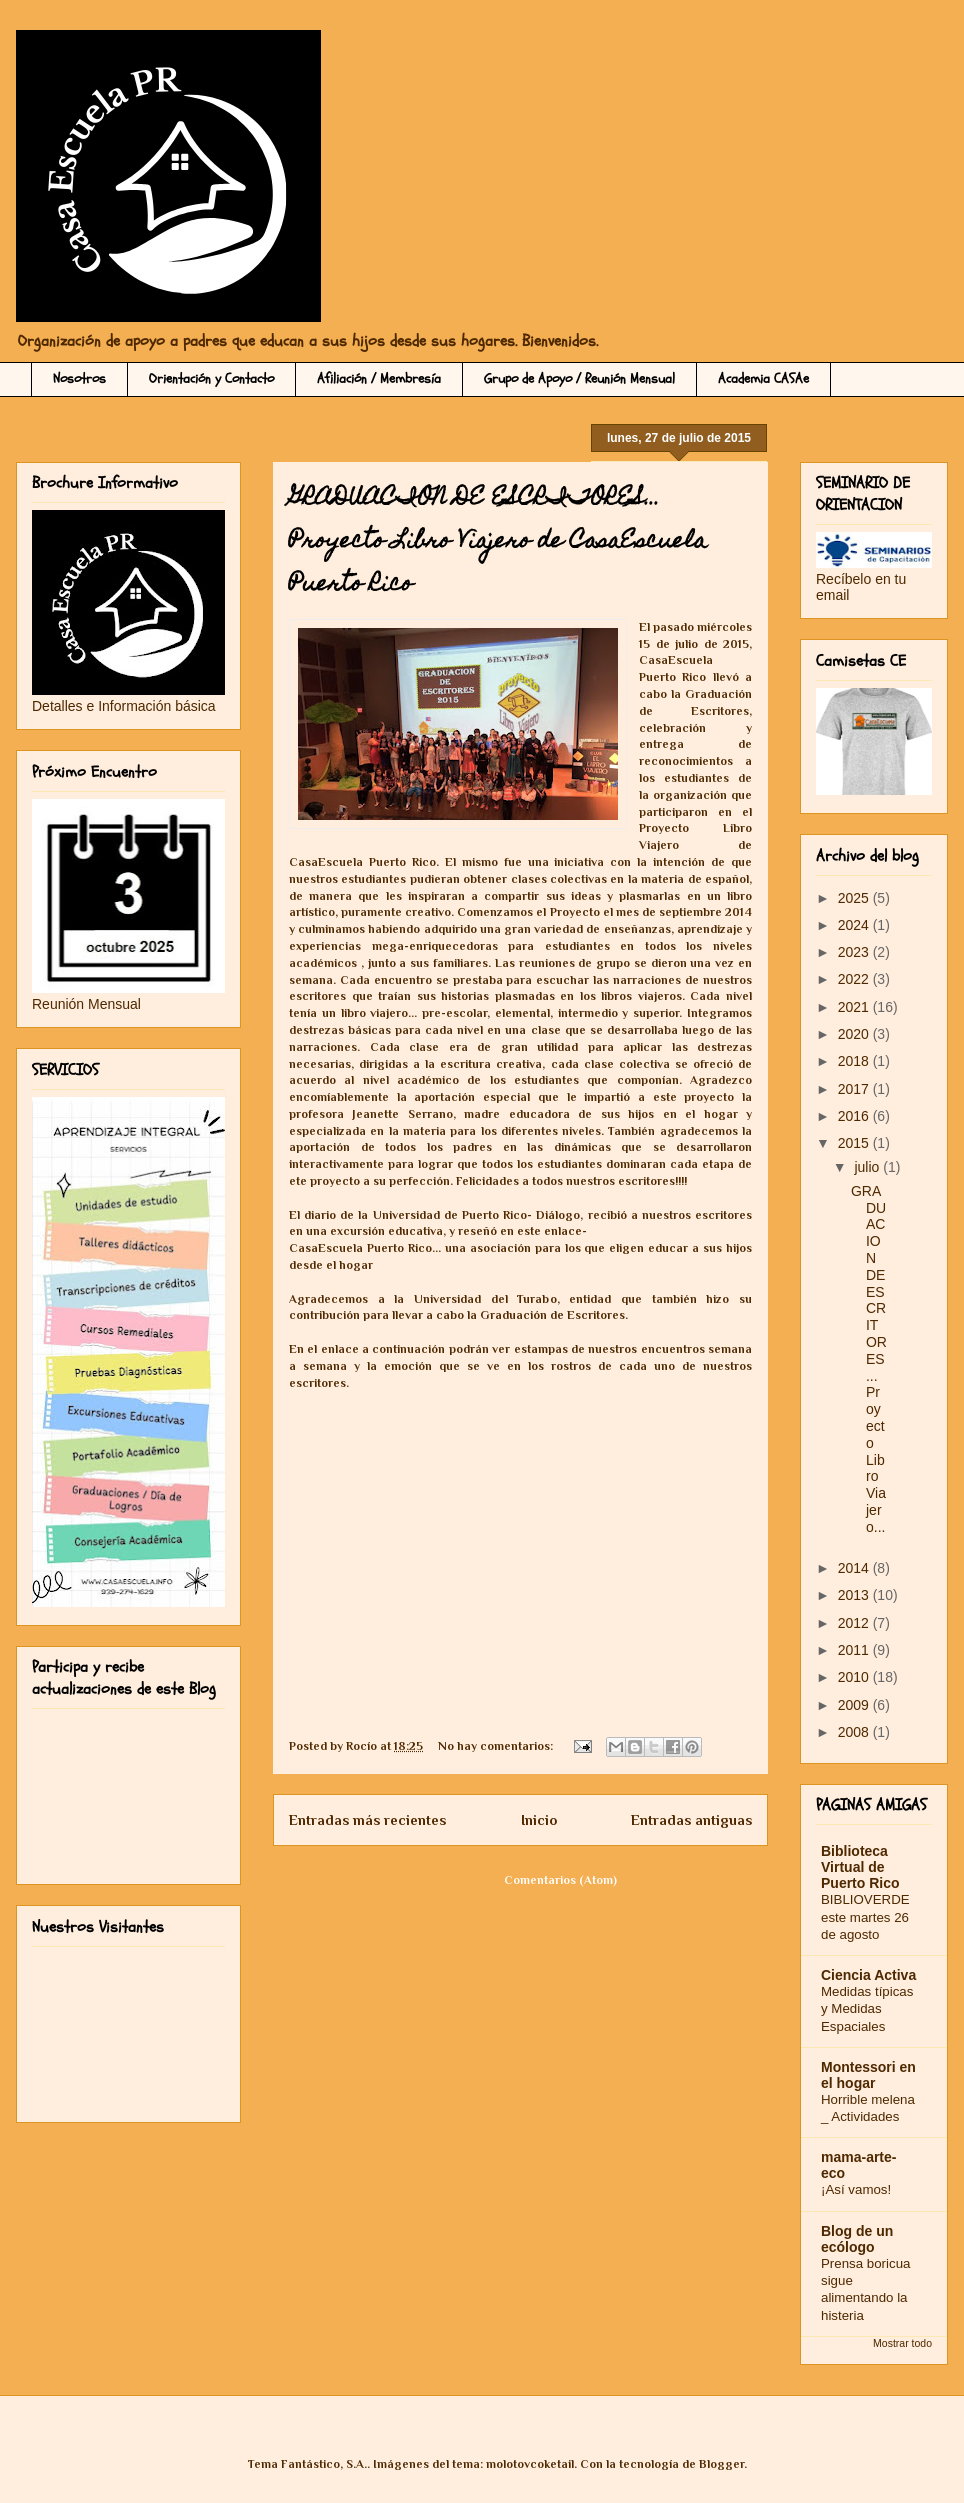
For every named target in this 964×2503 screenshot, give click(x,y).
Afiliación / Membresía (379, 378)
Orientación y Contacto (211, 378)
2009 (855, 1705)
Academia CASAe (763, 378)
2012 (855, 1623)
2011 (855, 1650)
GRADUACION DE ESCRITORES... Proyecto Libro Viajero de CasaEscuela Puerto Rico (498, 542)
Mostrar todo (902, 2343)
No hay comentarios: (497, 1746)
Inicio (539, 1820)
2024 (855, 925)
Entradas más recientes (367, 1820)
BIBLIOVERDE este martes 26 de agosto (865, 1917)
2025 (855, 898)
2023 (855, 952)
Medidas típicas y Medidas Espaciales (867, 2009)
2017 (855, 1089)
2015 (855, 1143)
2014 (855, 1568)
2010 (855, 1677)
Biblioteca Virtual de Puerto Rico (860, 1867)
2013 (855, 1595)
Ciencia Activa (868, 1975)
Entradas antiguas (691, 1820)
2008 (855, 1732)
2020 (855, 1034)
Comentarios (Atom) (560, 1880)
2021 (855, 1007)
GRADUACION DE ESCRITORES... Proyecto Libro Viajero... (869, 1359)
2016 (855, 1116)
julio (868, 1167)
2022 (855, 979)
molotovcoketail (530, 2464)
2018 (855, 1061)
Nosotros (79, 378)
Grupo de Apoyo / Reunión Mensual (579, 378)
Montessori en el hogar (868, 2075)
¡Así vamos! (856, 2189)
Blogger (721, 2464)
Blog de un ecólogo (857, 2239)
